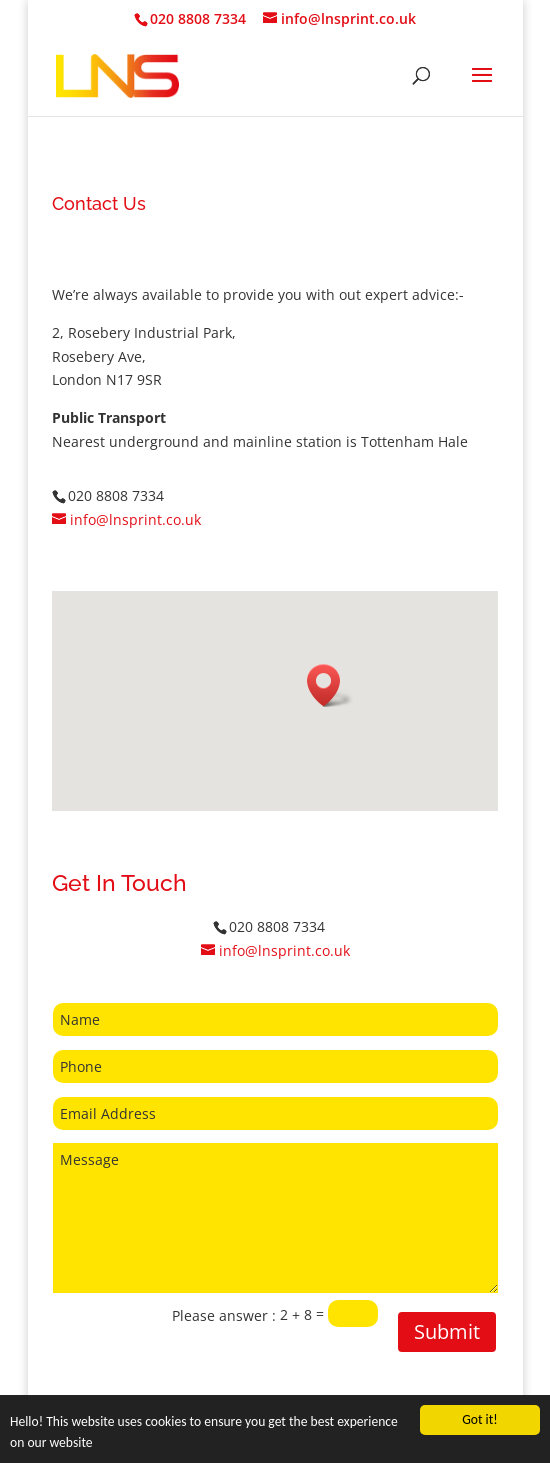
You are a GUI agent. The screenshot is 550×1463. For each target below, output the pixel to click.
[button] (330, 685)
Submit (447, 1331)
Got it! (479, 1419)
